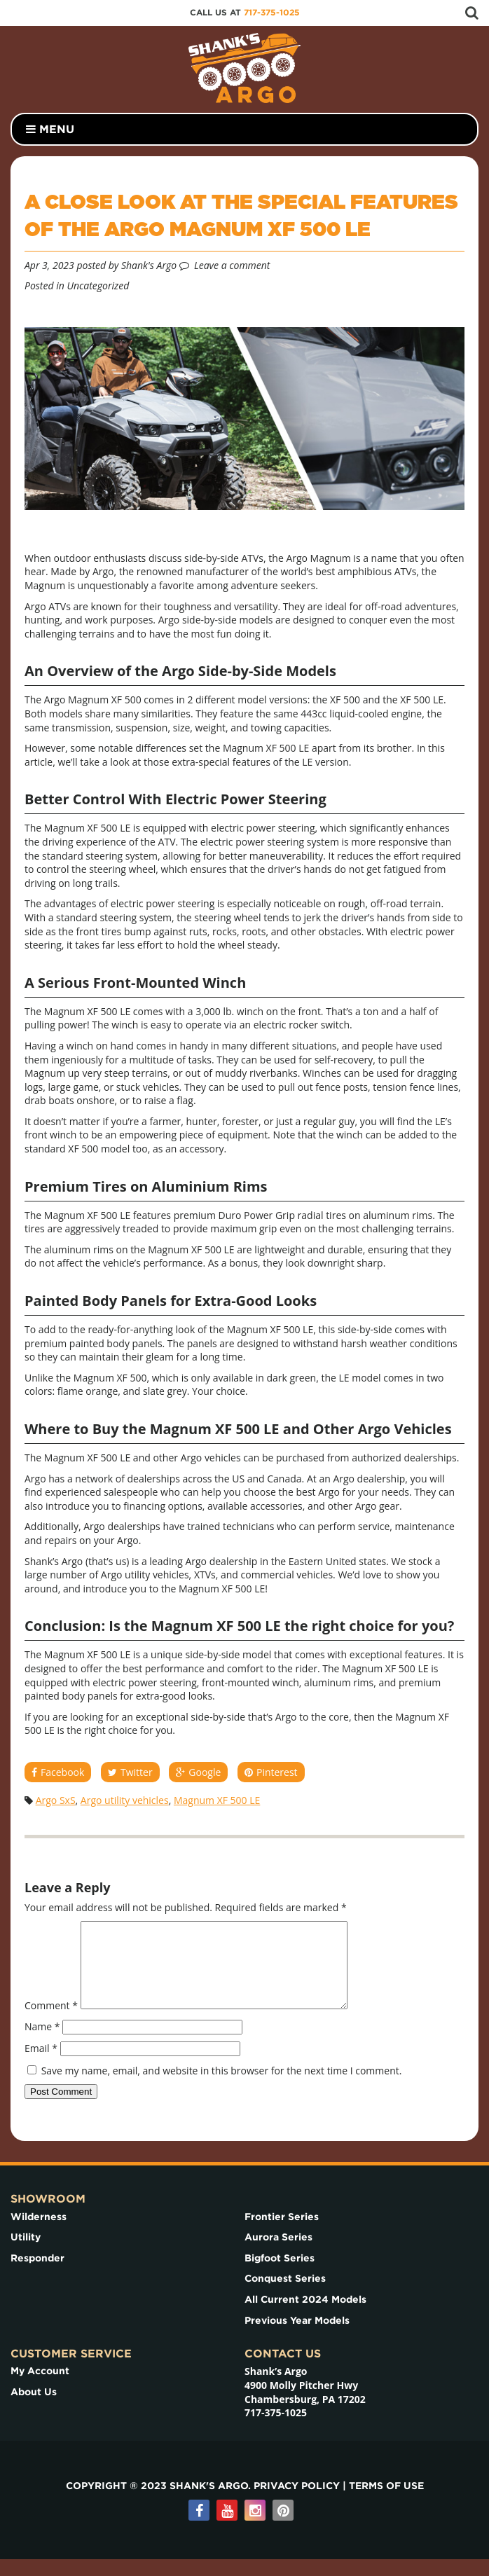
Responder (37, 2274)
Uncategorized (98, 285)
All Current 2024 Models (305, 2316)
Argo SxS (56, 1800)
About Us (34, 2408)
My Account (40, 2387)
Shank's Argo (149, 265)
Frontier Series (282, 2233)
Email (41, 2065)
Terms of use (386, 2502)
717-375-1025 (272, 12)
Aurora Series (278, 2253)
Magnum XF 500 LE (217, 1800)
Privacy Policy (297, 2502)
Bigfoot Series (280, 2274)
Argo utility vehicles (125, 1800)
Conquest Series (285, 2295)
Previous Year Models (297, 2337)
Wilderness (39, 2233)
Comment (51, 2022)
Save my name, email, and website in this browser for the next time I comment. (221, 2087)
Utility (26, 2253)
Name (42, 2043)
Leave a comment (232, 265)
